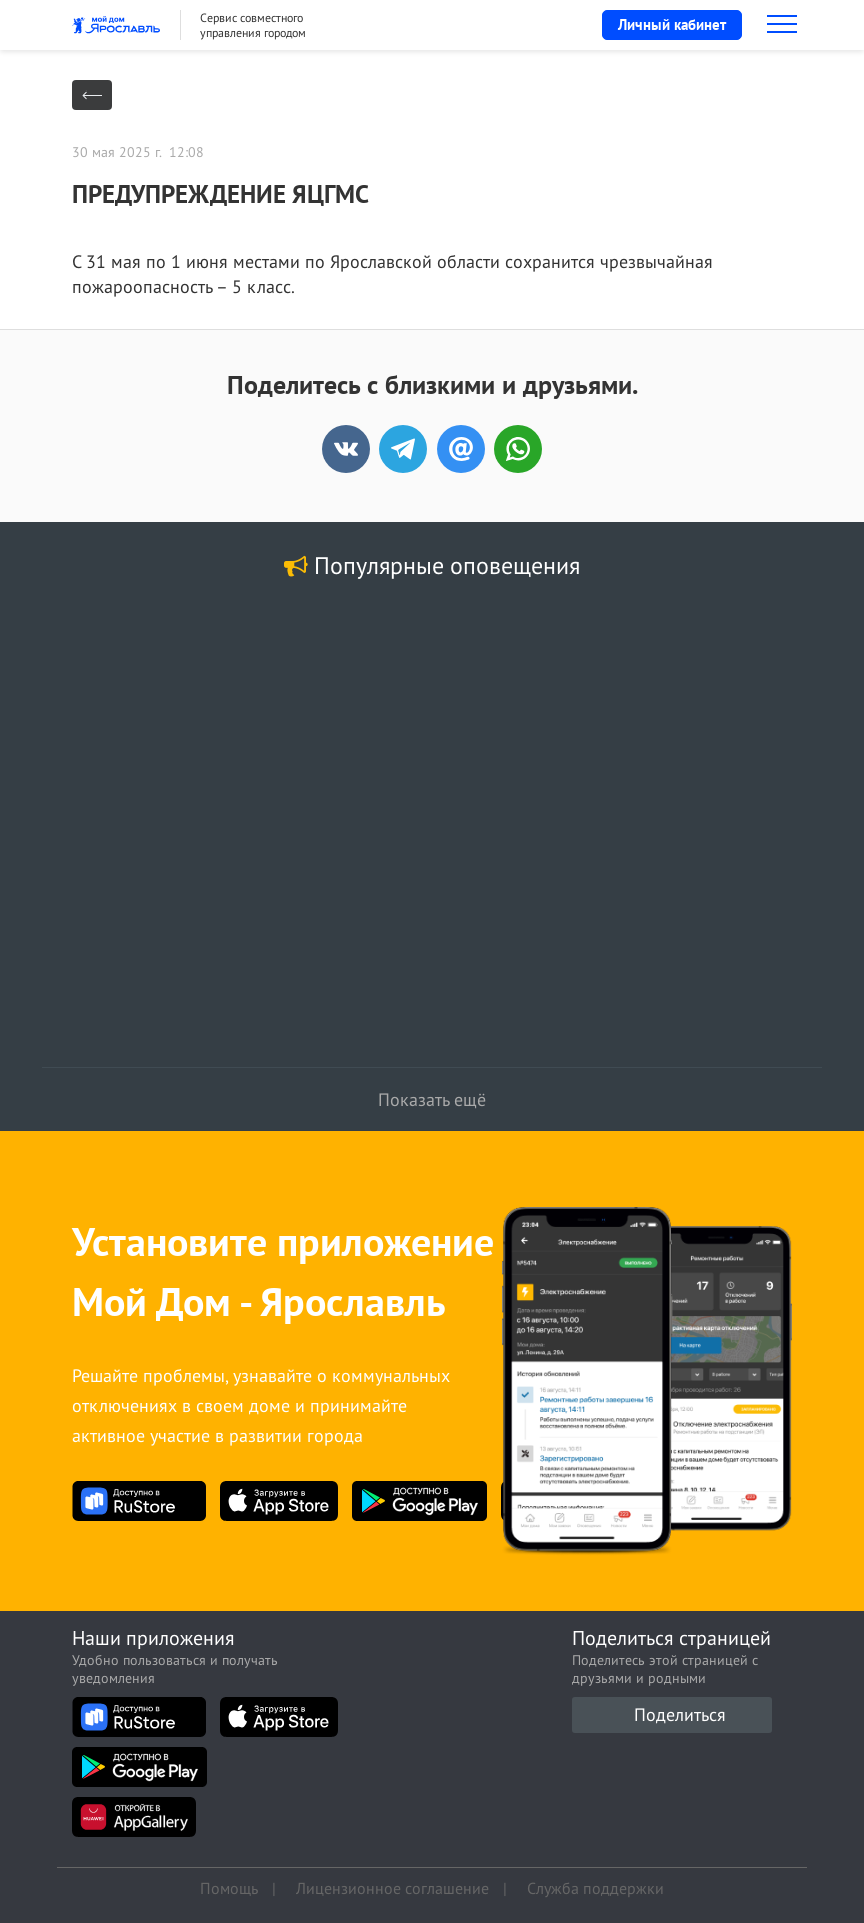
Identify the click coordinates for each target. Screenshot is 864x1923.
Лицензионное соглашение (392, 1888)
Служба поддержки (595, 1888)
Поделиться (680, 1714)
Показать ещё (432, 1099)
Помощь (229, 1888)
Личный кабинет (672, 24)
